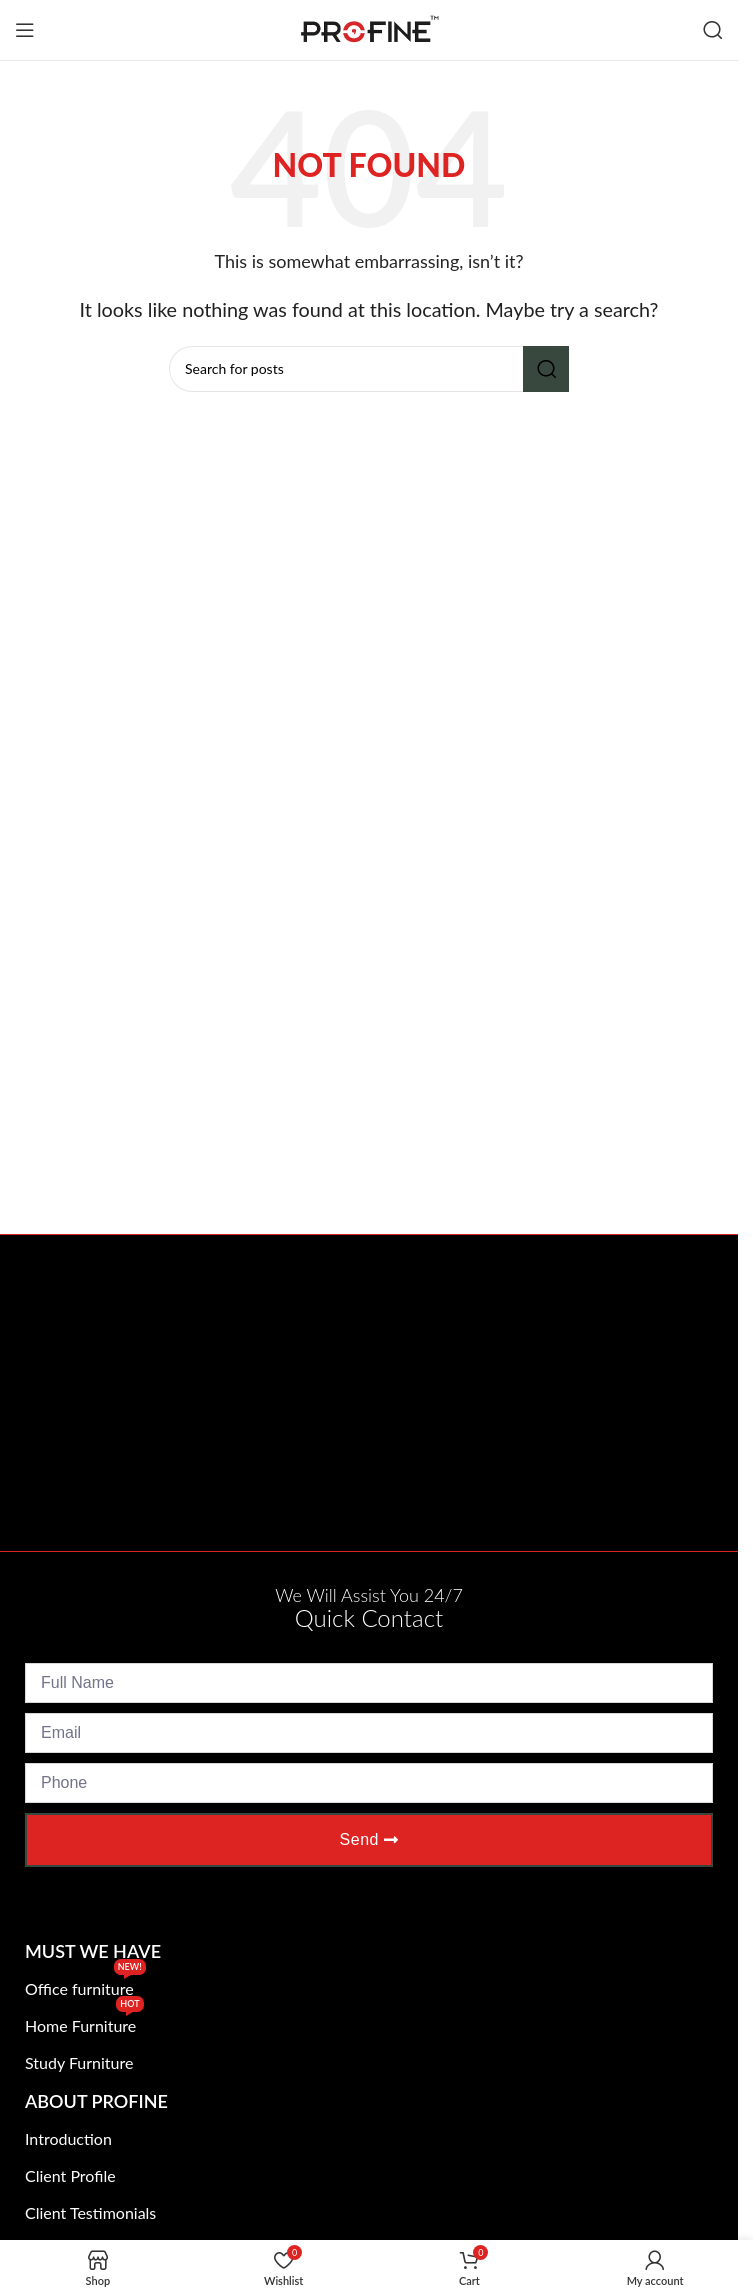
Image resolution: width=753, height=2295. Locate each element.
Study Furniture (79, 2062)
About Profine (96, 2101)
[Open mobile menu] (25, 30)
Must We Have (93, 1951)
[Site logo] (369, 28)
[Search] (713, 30)
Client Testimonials (90, 2212)
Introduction (68, 2138)
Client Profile (70, 2175)
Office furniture (85, 1984)
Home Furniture (84, 2021)
